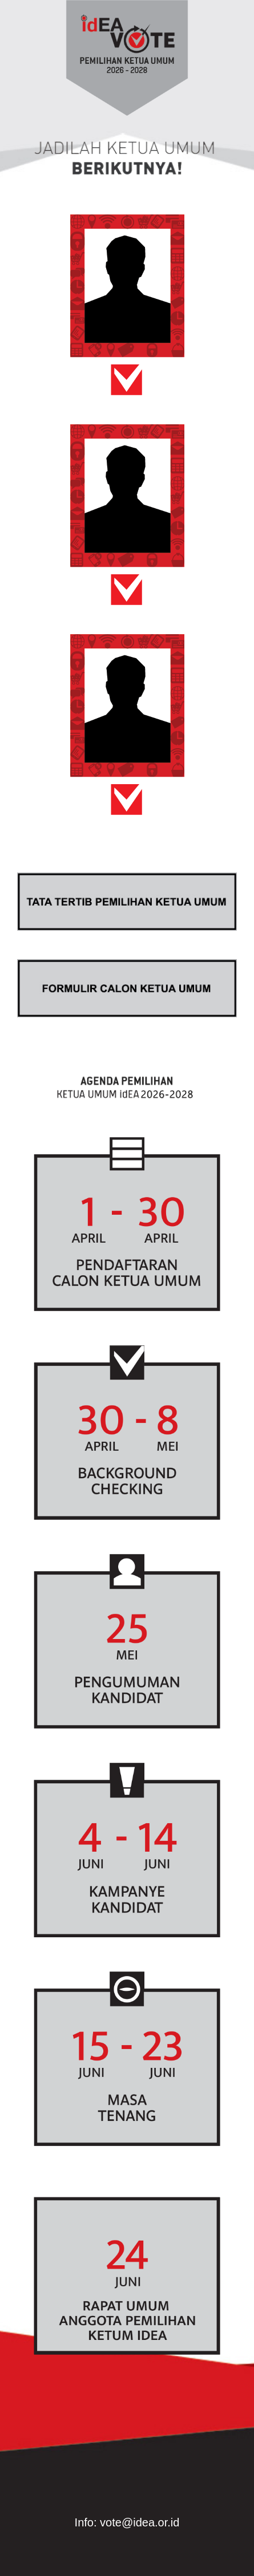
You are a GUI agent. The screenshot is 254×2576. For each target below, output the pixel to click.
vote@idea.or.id (139, 2522)
